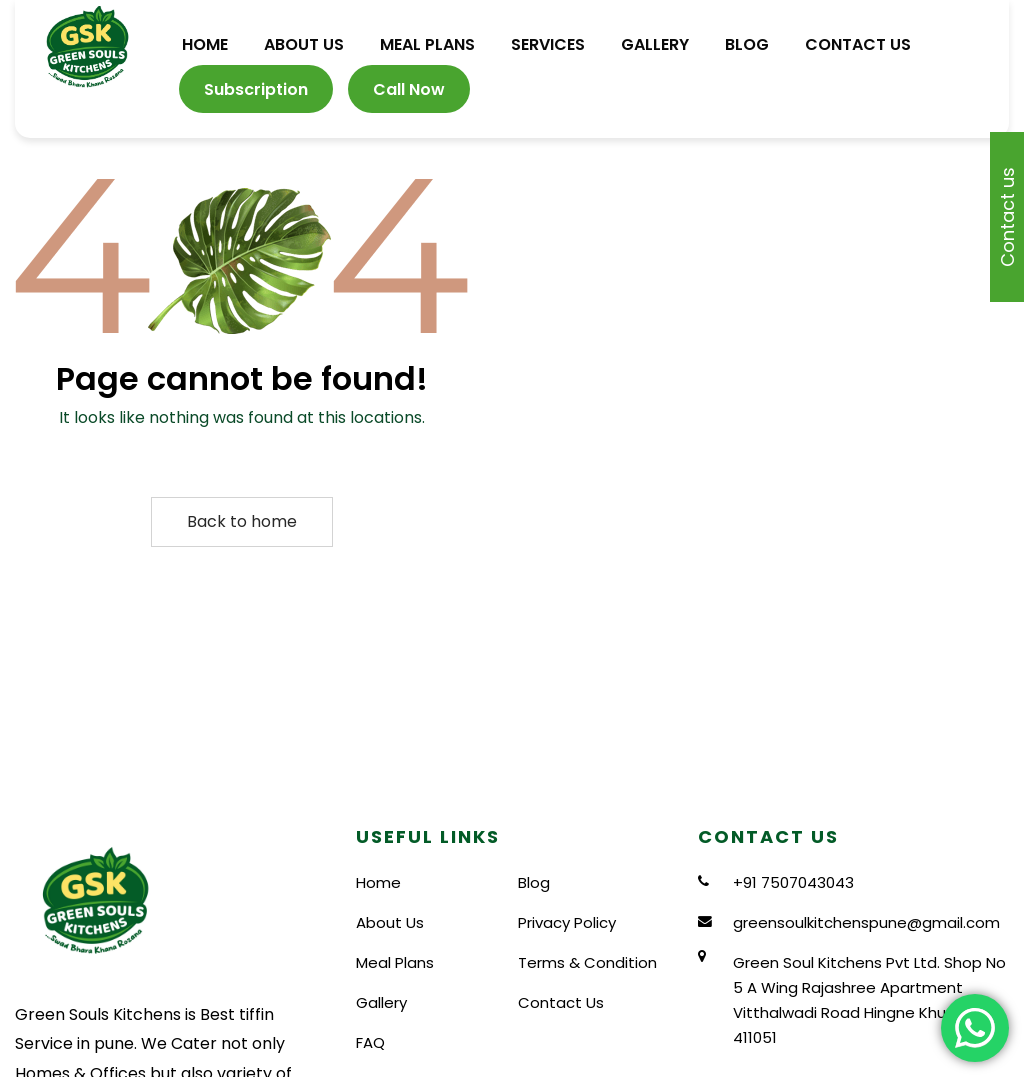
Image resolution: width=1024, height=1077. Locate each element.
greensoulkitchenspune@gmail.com (866, 922)
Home (378, 882)
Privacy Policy (567, 922)
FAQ (370, 1042)
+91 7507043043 (793, 882)
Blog (534, 882)
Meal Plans (395, 962)
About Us (390, 922)
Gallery (381, 1002)
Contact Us (561, 1002)
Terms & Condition (587, 962)
